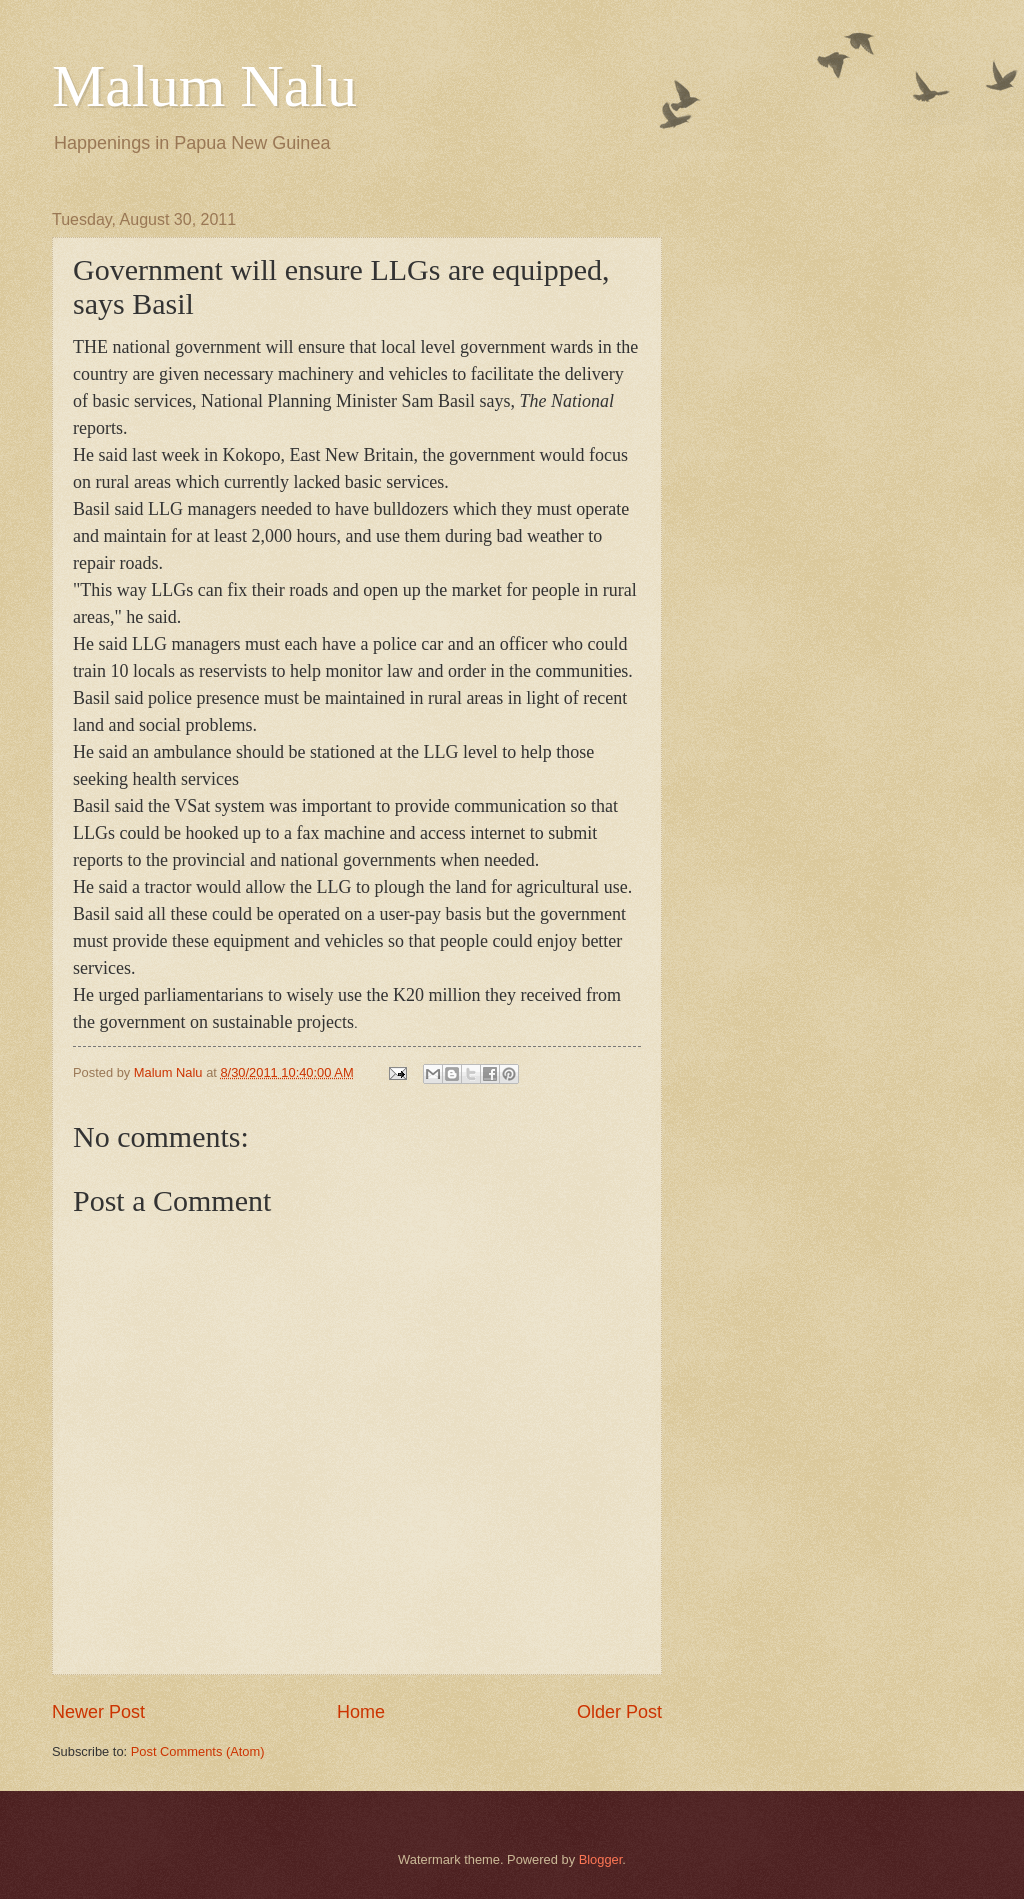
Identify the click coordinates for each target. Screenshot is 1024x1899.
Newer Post (98, 1712)
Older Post (619, 1712)
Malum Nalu (204, 86)
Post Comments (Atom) (198, 1751)
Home (361, 1712)
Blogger (601, 1859)
